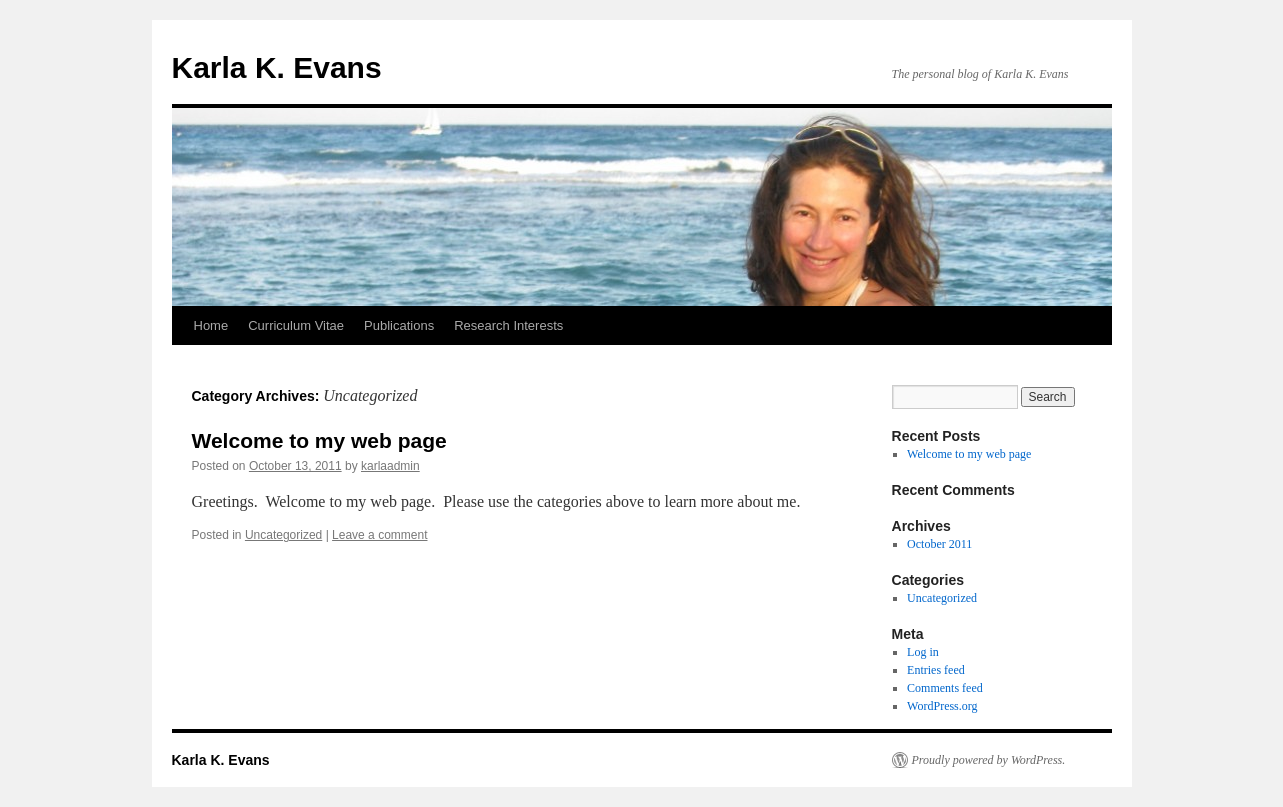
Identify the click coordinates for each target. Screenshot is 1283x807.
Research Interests (508, 325)
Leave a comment (379, 535)
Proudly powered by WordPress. (989, 760)
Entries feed (936, 670)
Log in (923, 652)
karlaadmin (390, 466)
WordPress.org (942, 706)
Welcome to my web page (319, 440)
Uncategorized (283, 535)
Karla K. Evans (277, 67)
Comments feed (945, 688)
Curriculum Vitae (296, 325)
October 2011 (939, 544)
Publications (399, 325)
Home (211, 325)
